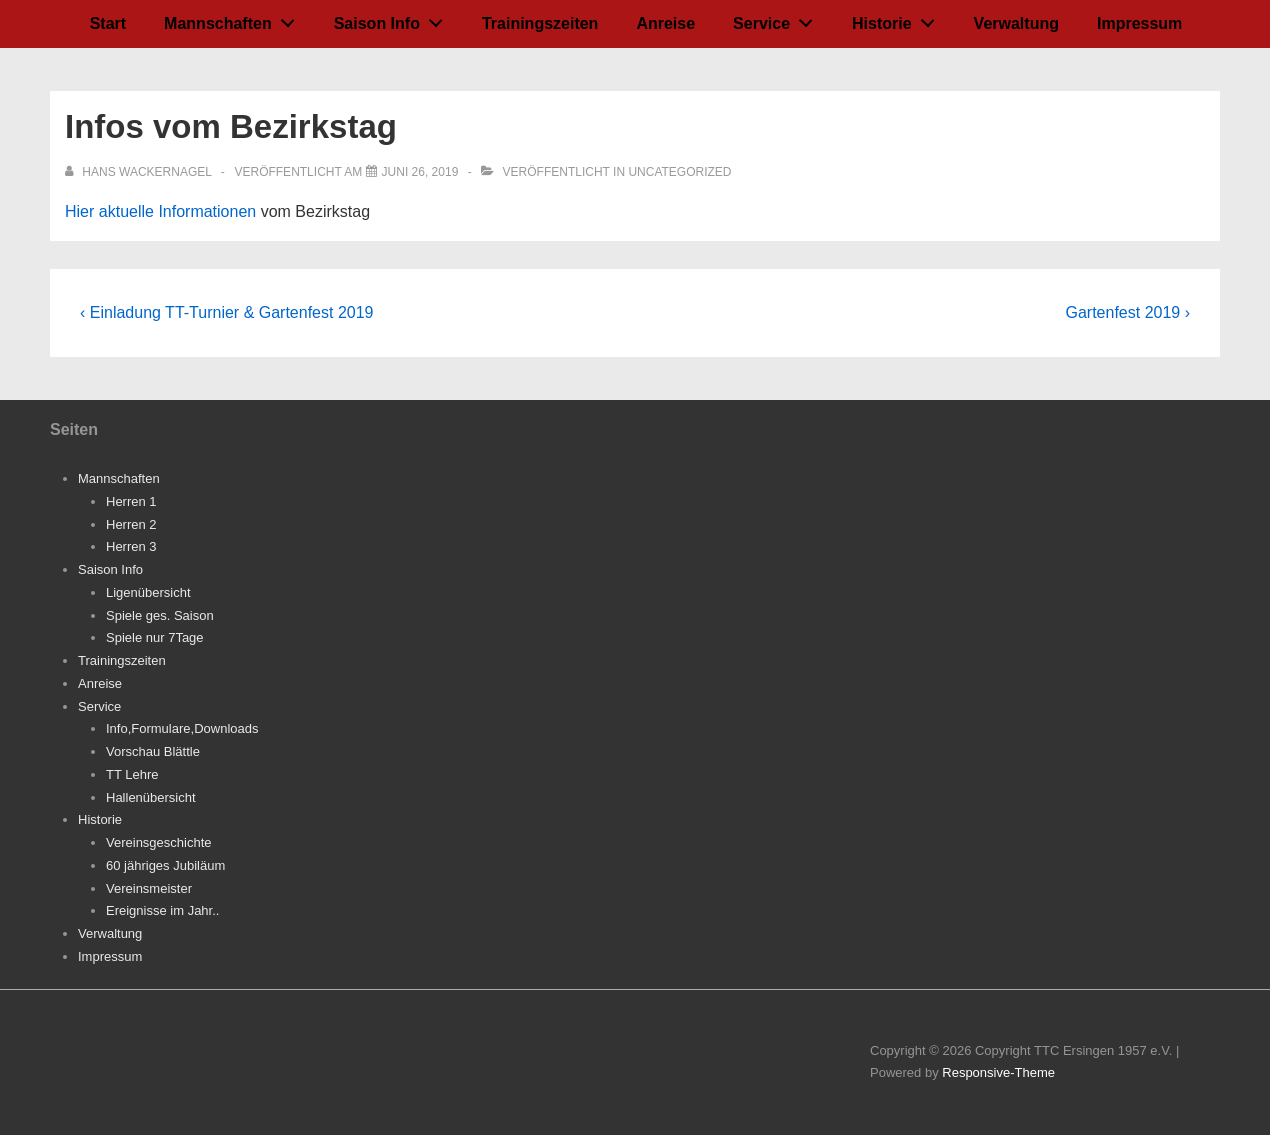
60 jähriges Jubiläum (165, 865)
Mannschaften (234, 19)
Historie (898, 19)
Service (778, 19)
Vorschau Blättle (153, 751)
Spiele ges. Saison (160, 615)
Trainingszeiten (540, 23)
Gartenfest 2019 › (1127, 312)
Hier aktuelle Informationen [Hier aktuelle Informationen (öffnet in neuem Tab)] (163, 211)
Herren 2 (131, 524)
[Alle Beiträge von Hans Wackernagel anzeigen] (140, 172)
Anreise (665, 23)
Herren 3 (131, 546)
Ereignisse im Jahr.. (162, 910)
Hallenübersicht (151, 797)
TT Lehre (132, 774)
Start (108, 23)
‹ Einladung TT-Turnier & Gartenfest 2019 (226, 312)
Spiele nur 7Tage (155, 637)
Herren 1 (131, 501)
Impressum (1139, 23)
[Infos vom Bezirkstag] (420, 172)
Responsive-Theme (998, 1072)
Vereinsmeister (149, 888)
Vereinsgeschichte (159, 842)
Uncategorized (679, 172)
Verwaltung (1016, 23)
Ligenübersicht (148, 592)
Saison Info (394, 19)
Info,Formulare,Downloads (182, 728)
